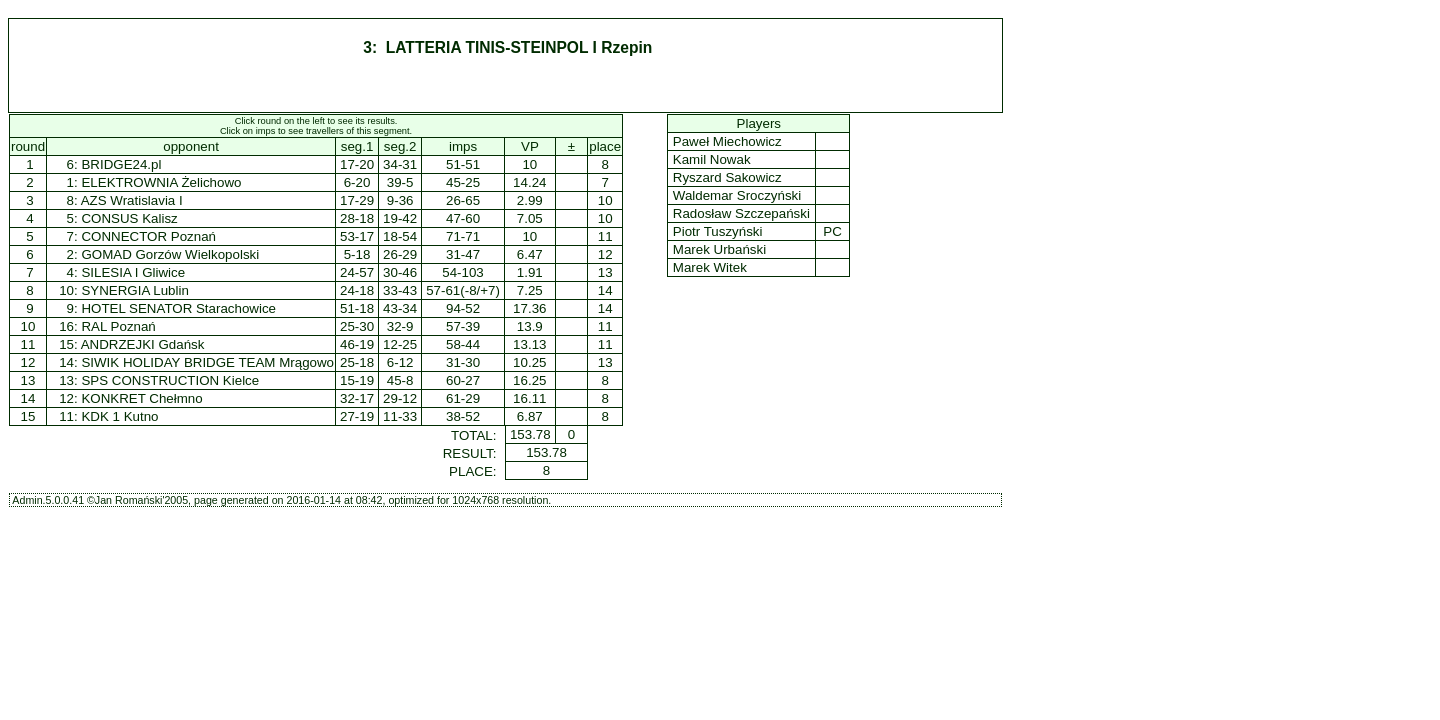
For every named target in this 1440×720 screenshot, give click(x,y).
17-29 (357, 200)
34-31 (400, 164)
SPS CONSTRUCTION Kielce (170, 380)
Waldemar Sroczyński (737, 195)
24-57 (357, 272)
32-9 (400, 326)
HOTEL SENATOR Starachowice (178, 308)
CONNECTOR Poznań (148, 236)
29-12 (400, 398)
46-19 (357, 344)
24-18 (357, 290)
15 (28, 416)
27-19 (357, 416)
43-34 (400, 308)
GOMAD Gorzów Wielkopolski (170, 254)
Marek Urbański (719, 249)
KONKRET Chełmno (141, 398)
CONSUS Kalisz (129, 218)
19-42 (400, 218)
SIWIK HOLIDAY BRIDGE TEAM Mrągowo (207, 362)
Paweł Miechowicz (727, 141)
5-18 (357, 254)
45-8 (400, 380)
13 (28, 380)
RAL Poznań (118, 326)
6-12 (400, 362)
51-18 (357, 308)
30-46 (400, 272)
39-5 (400, 182)
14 (28, 398)
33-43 (400, 290)
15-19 (357, 380)
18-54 (400, 236)
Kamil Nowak (711, 159)
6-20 (357, 182)
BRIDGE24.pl (121, 164)
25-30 (357, 326)
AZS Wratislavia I (132, 200)
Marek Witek (709, 267)
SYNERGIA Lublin (134, 290)
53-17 (357, 236)
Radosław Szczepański (741, 213)
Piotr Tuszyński (717, 231)
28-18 (357, 218)
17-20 (357, 164)
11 (28, 344)
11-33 (400, 416)
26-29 (400, 254)
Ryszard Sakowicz (727, 177)
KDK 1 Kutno (119, 416)
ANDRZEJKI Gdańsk (143, 344)
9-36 (400, 200)
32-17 (357, 398)
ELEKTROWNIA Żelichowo (161, 182)
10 (28, 326)
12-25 (400, 344)
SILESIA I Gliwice (133, 272)
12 (28, 362)
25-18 (357, 362)
